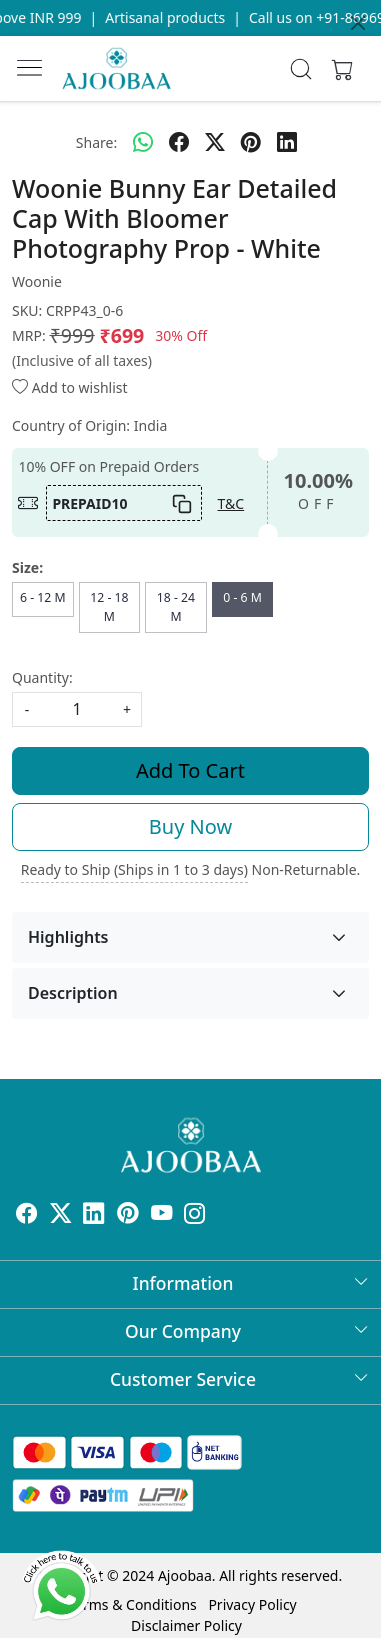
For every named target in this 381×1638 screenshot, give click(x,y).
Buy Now (190, 826)
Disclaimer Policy (186, 1625)
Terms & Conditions (132, 1604)
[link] (301, 69)
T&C (231, 503)
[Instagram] (195, 1215)
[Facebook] (27, 1215)
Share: (96, 142)
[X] (61, 1215)
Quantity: (42, 677)
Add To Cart (190, 770)
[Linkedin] (94, 1215)
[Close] (358, 23)
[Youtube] (162, 1215)
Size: (27, 567)
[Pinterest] (128, 1215)
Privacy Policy (252, 1604)
